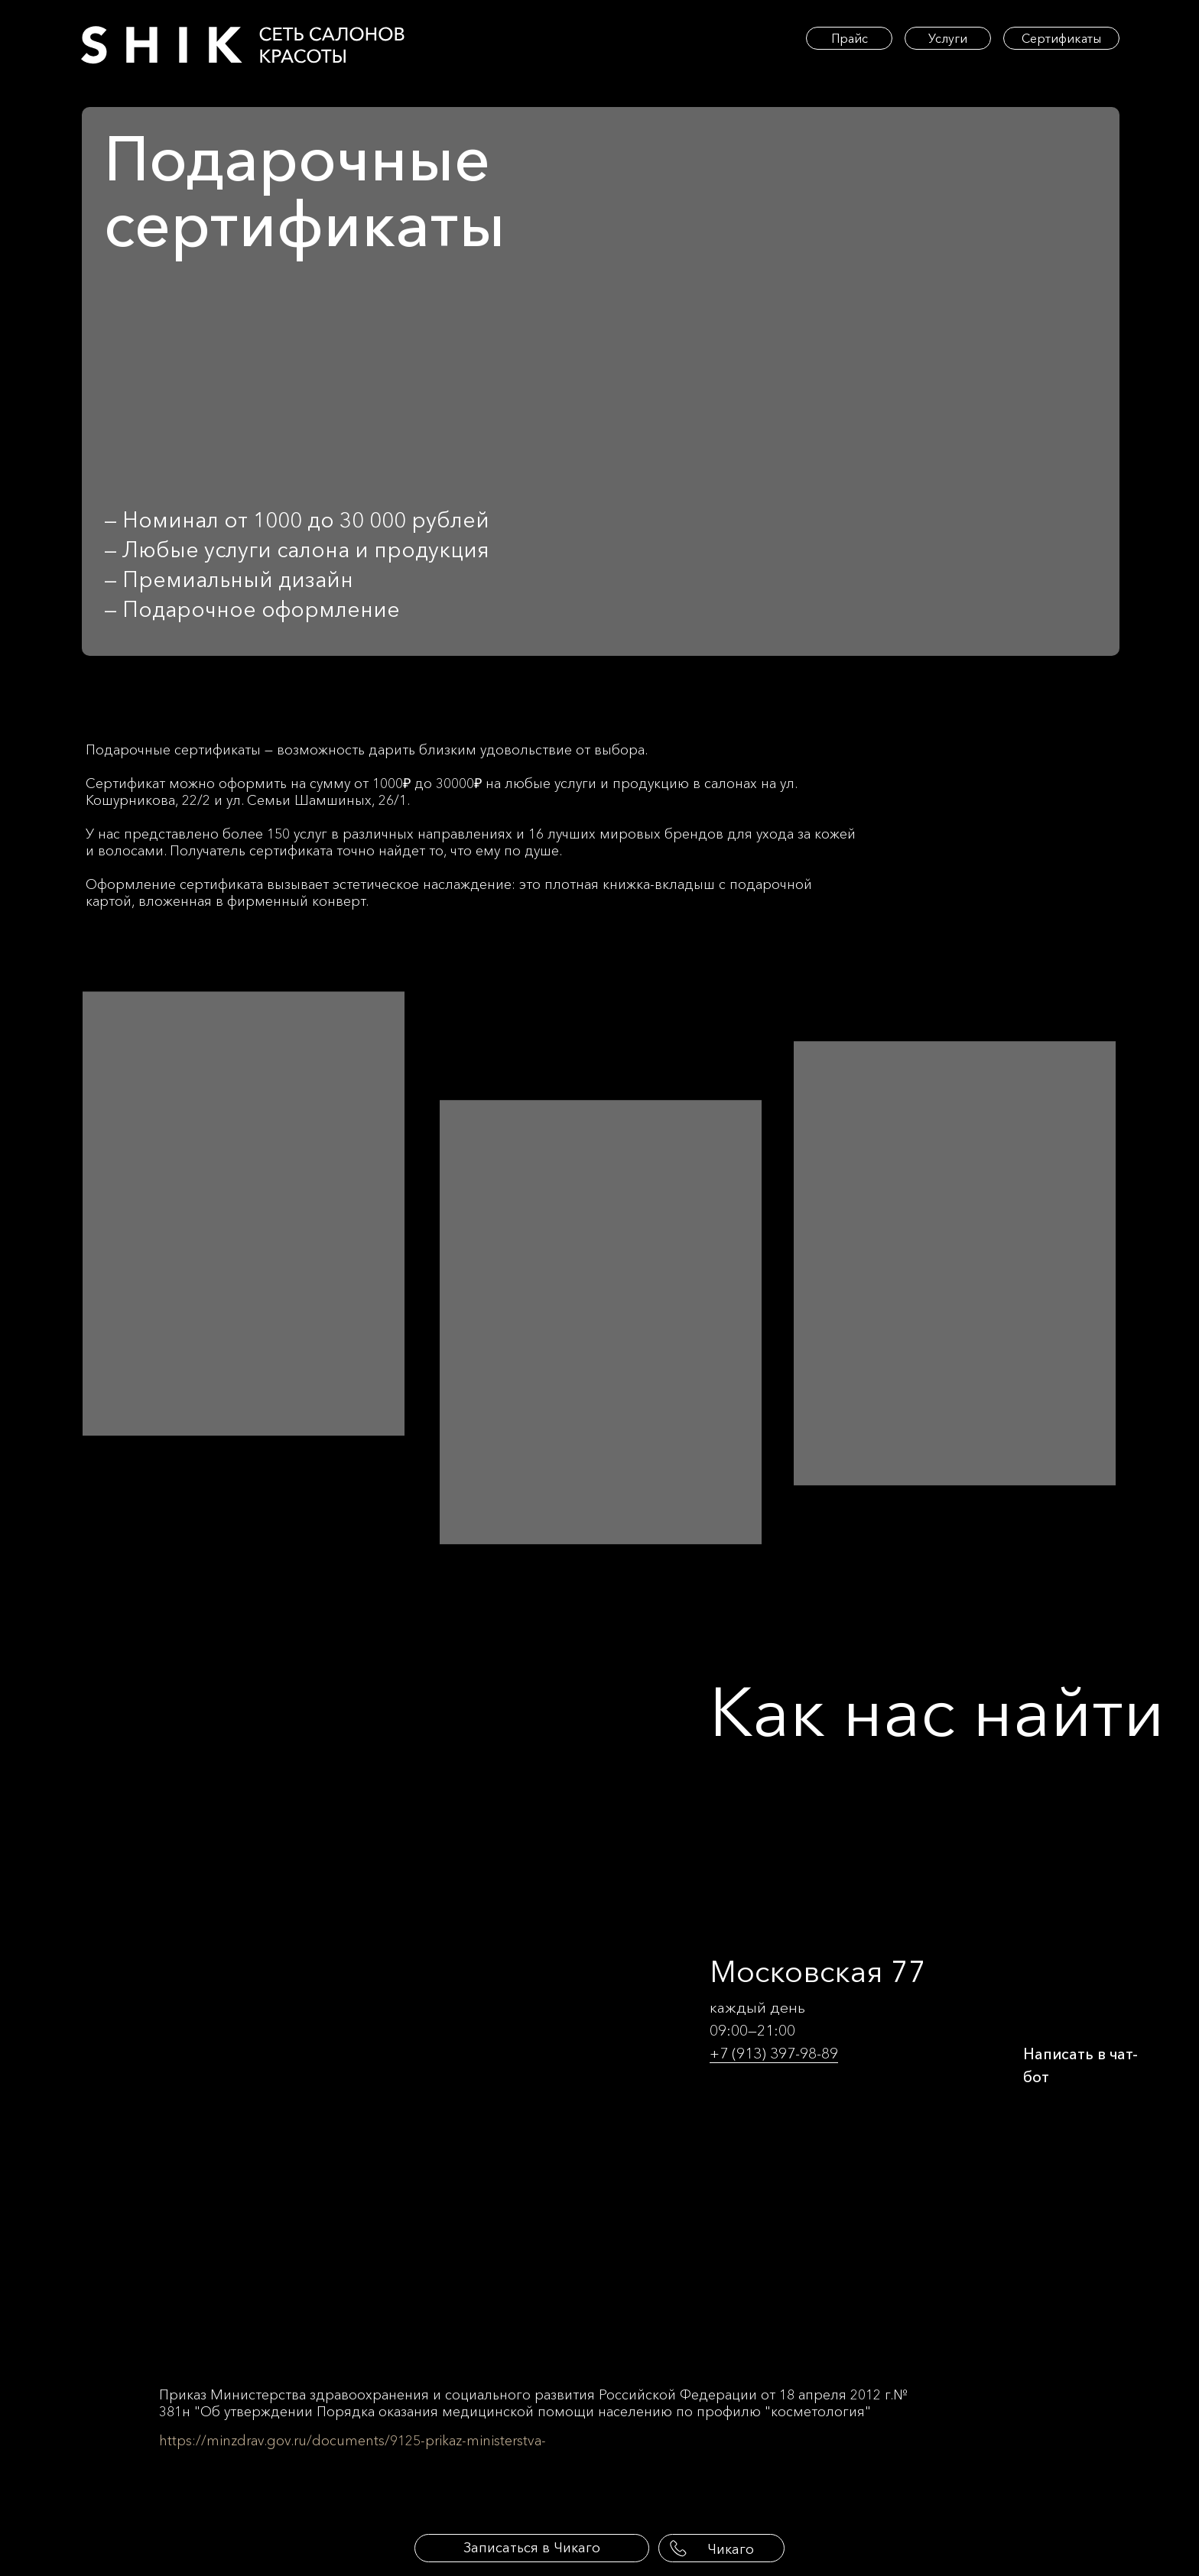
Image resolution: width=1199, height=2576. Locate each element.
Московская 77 (818, 1971)
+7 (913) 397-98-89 (774, 2053)
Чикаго (730, 2549)
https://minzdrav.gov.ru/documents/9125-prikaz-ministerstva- (352, 2440)
